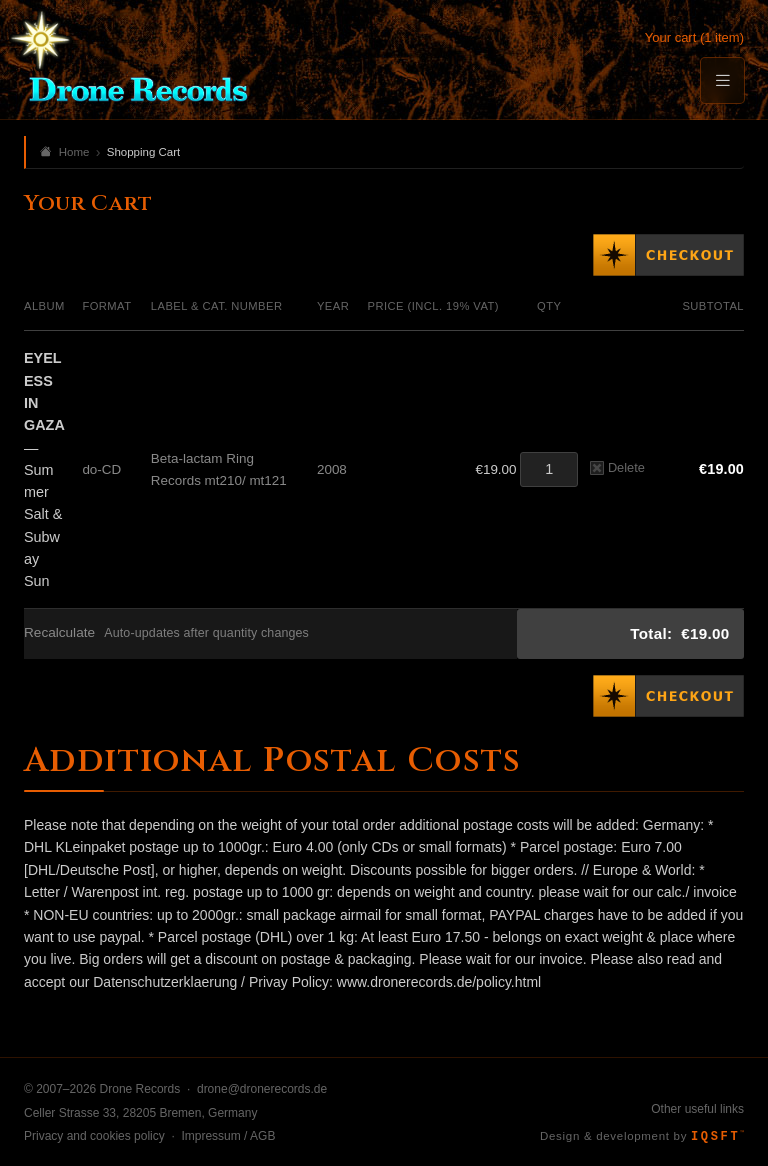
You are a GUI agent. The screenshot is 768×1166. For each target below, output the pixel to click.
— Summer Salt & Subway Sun (44, 469)
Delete (617, 467)
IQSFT (717, 1137)
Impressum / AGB (228, 1136)
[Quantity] (549, 469)
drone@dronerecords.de (262, 1089)
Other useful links (697, 1109)
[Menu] (722, 80)
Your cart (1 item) (694, 37)
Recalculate (59, 632)
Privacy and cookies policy (94, 1136)
